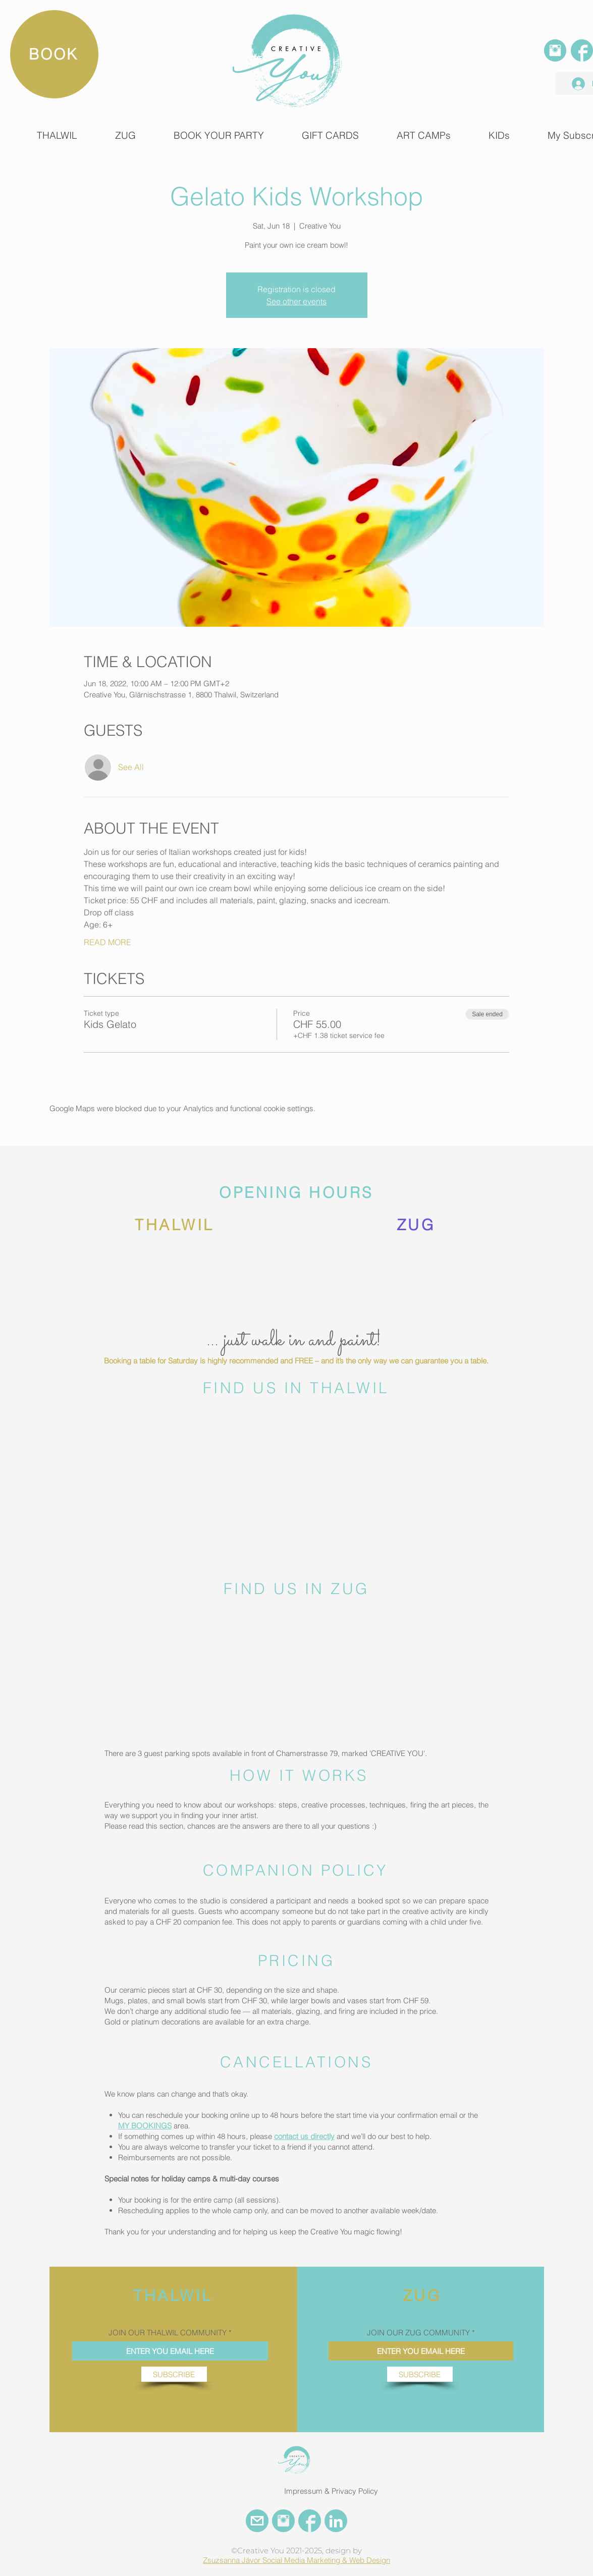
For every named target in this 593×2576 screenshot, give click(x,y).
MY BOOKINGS (145, 2125)
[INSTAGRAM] (555, 50)
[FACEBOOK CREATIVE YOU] (309, 2520)
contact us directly (304, 2136)
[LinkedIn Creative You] (336, 2520)
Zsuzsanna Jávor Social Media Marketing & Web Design (296, 2560)
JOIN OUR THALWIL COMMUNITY (168, 2332)
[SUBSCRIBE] (174, 2374)
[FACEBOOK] (582, 50)
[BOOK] (54, 54)
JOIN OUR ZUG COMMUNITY (418, 2332)
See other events (296, 301)
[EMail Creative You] (257, 2520)
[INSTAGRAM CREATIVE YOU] (283, 2520)
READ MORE (107, 942)
